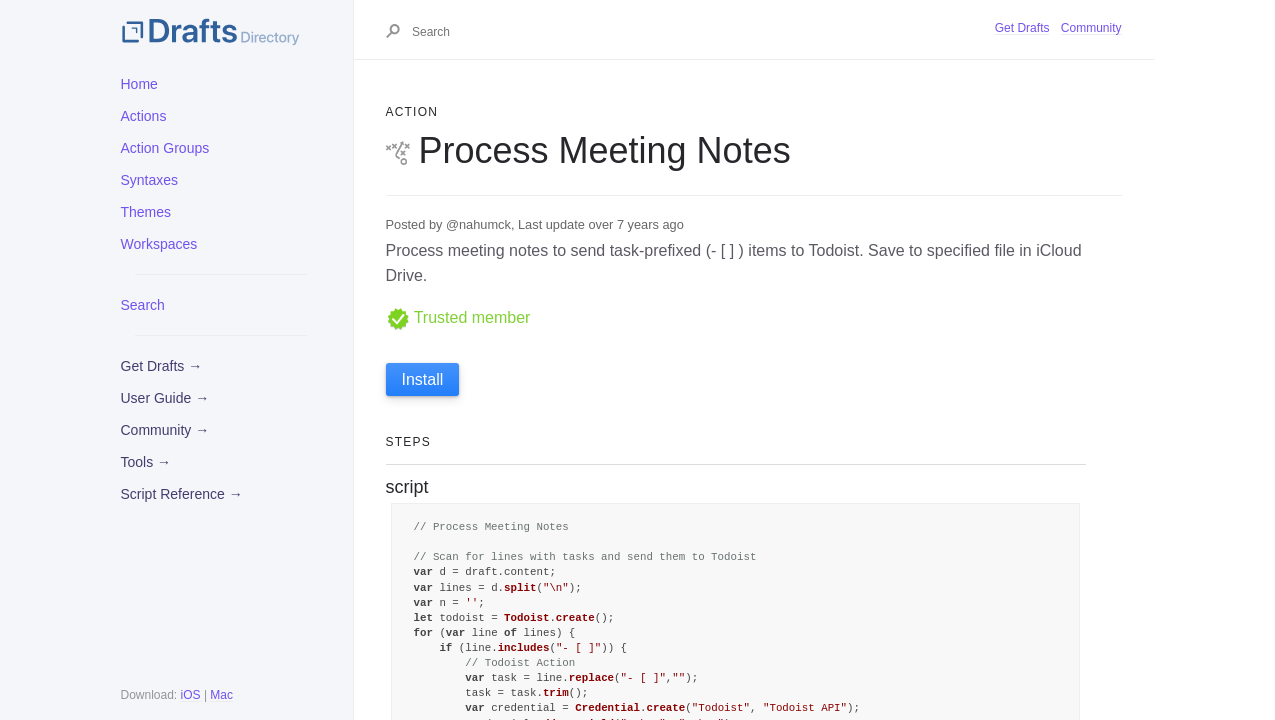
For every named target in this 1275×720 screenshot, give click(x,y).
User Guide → (165, 398)
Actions (144, 116)
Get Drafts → (162, 366)
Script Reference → (182, 494)
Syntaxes (150, 180)
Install (423, 379)
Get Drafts (1022, 28)
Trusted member (458, 317)
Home (139, 84)
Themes (146, 212)
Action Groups (165, 148)
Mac (221, 695)
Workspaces (159, 244)
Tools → (146, 462)
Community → (165, 430)
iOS (191, 695)
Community (1091, 28)
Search (143, 305)
